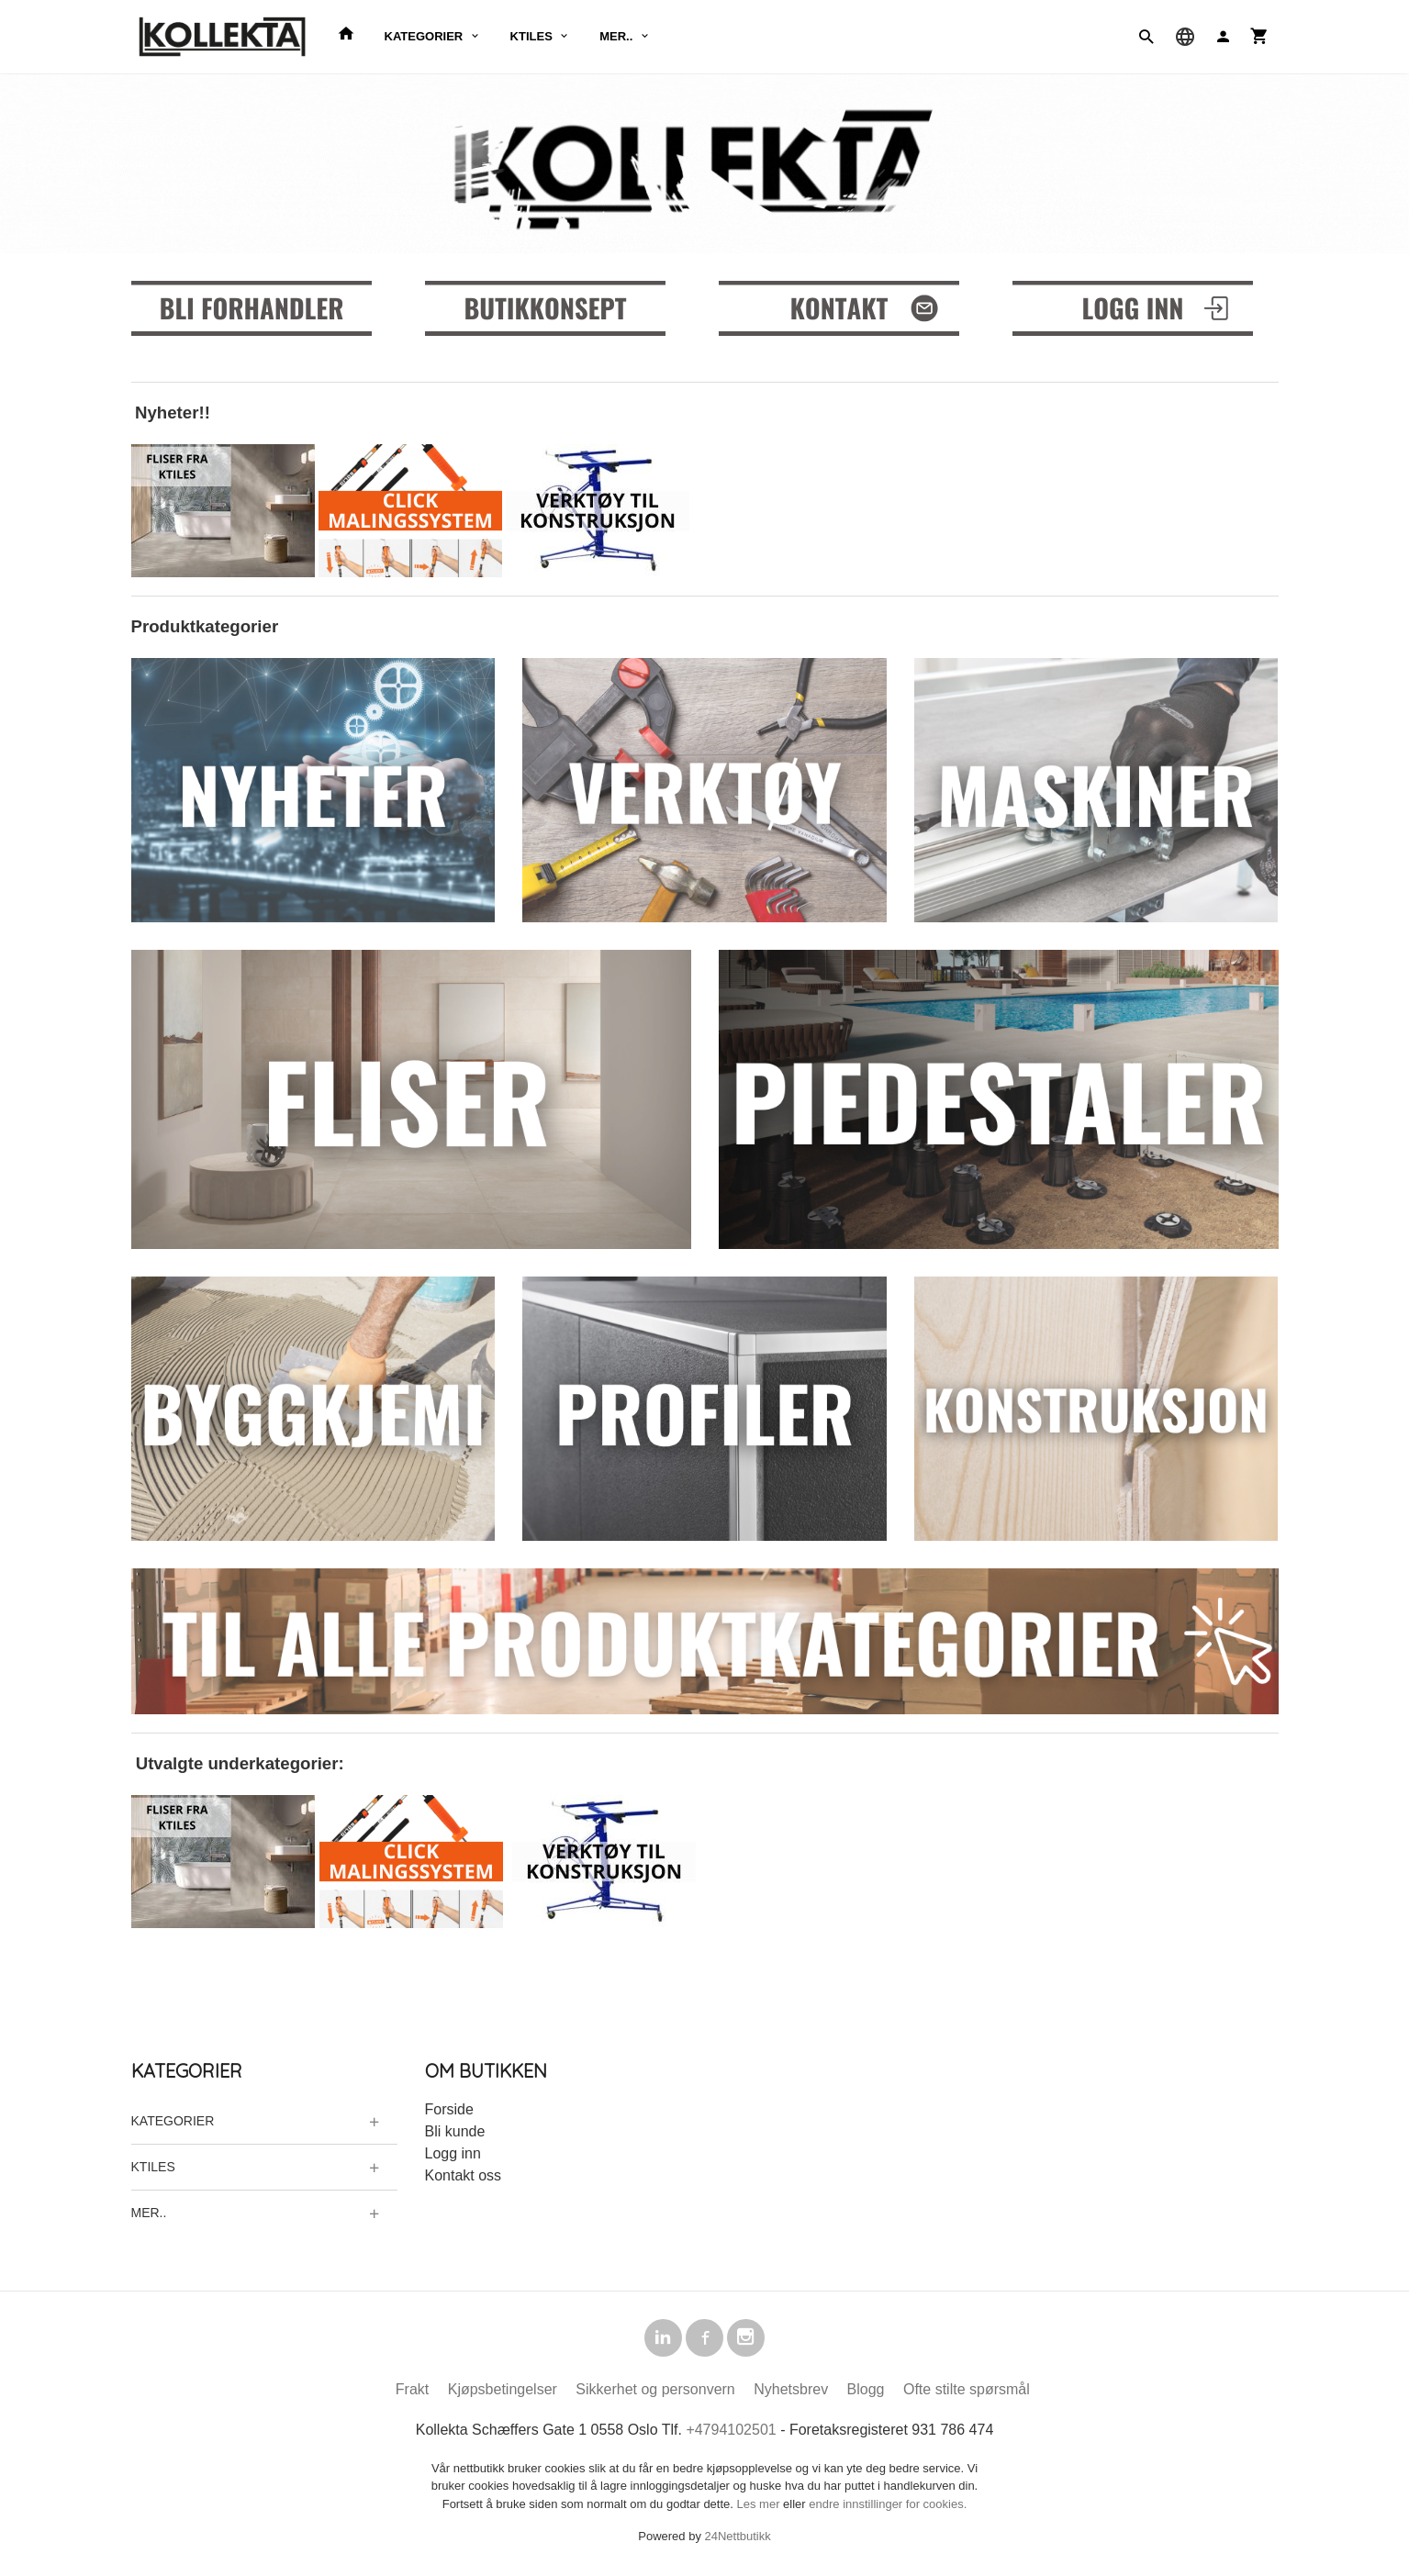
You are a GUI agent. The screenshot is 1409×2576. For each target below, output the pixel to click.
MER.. (615, 36)
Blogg (866, 2392)
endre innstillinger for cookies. (888, 2507)
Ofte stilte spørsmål (966, 2392)
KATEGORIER (424, 36)
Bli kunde (455, 2131)
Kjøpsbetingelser (502, 2392)
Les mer (760, 2507)
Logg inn (453, 2153)
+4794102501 (731, 2432)
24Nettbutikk (738, 2539)
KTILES (531, 36)
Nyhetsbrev (791, 2392)
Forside (449, 2109)
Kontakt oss (463, 2175)
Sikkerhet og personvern (655, 2392)
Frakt (412, 2392)
